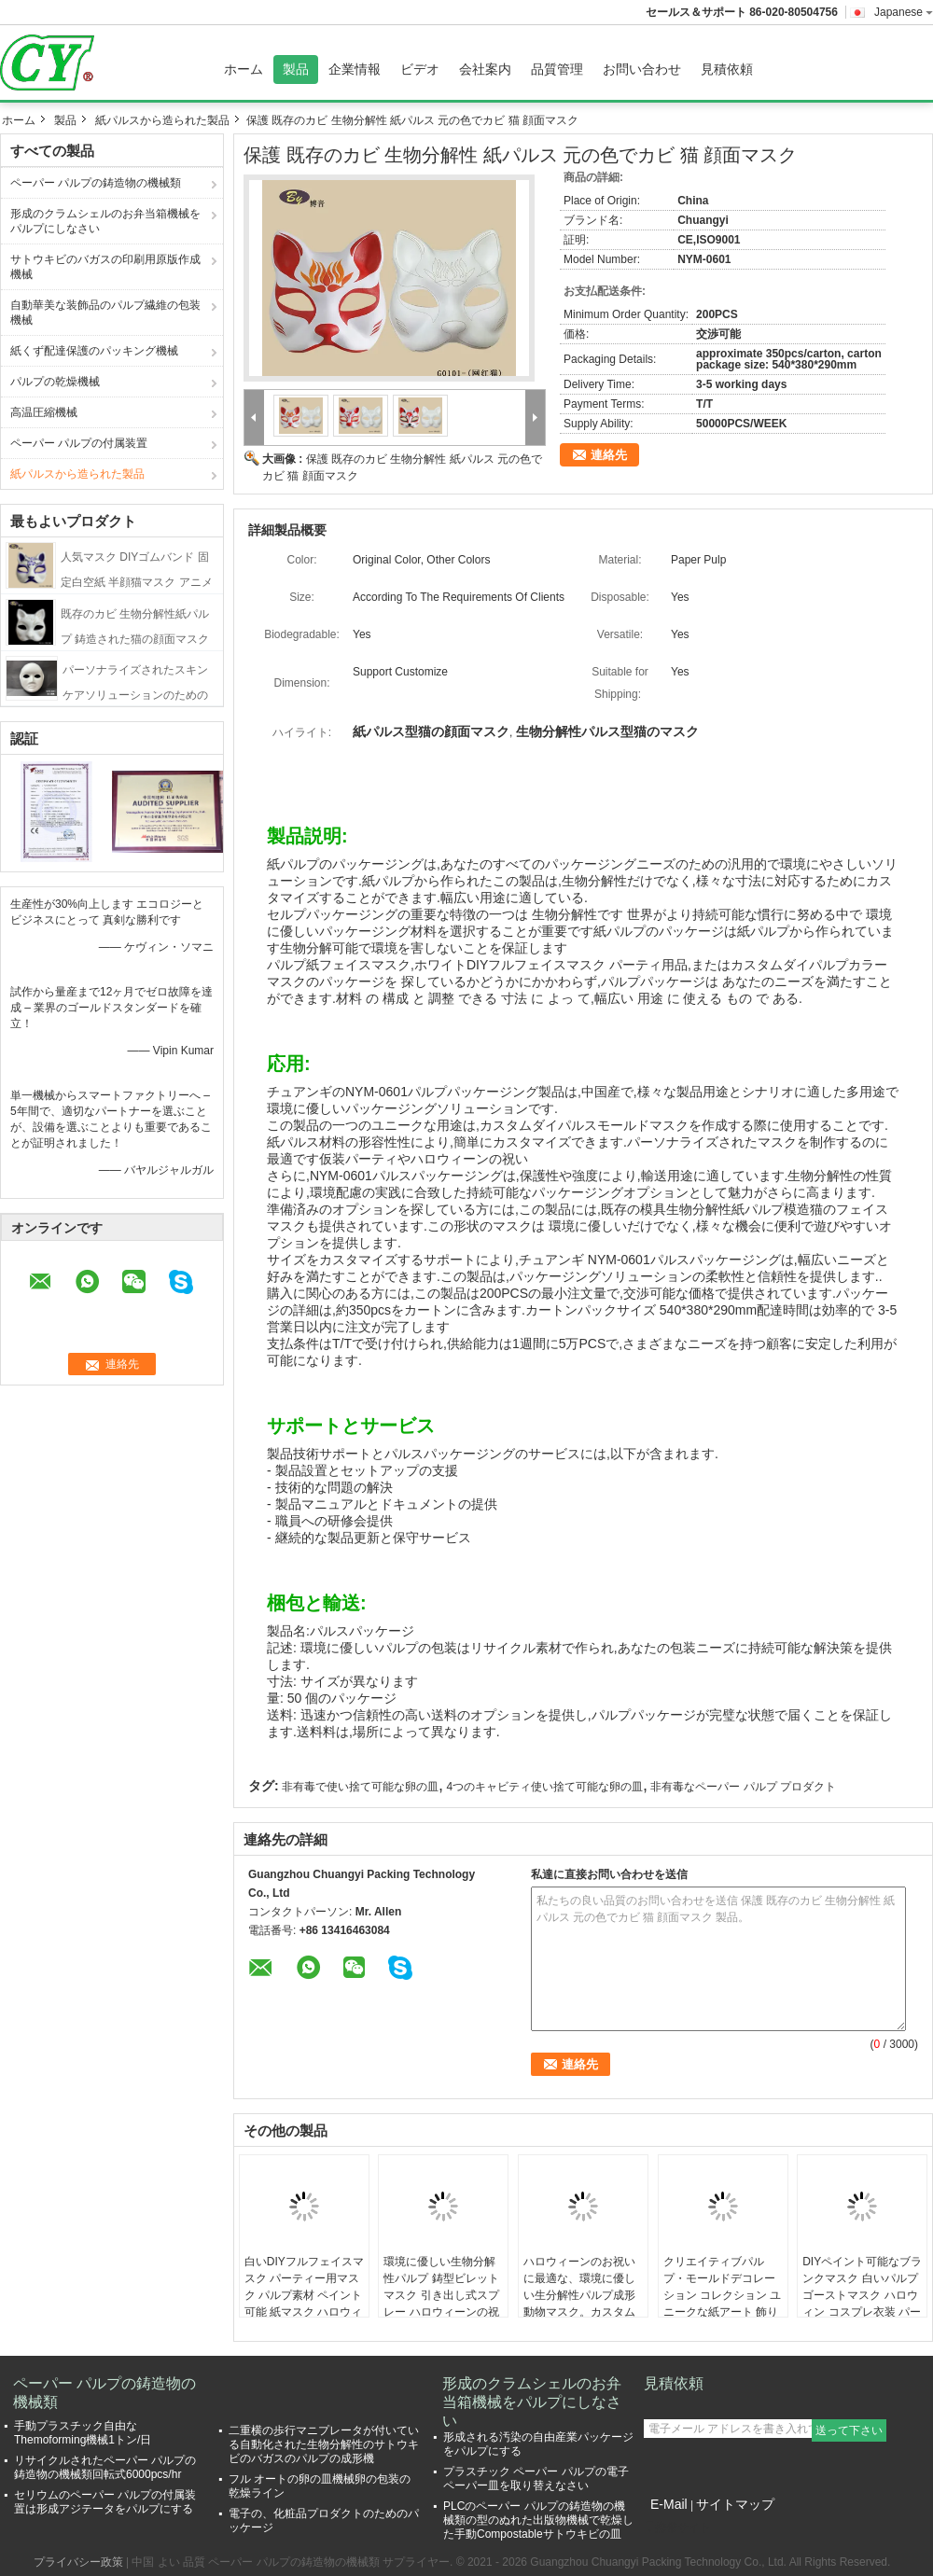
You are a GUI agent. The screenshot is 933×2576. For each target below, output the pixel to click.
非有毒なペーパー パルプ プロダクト (743, 1786)
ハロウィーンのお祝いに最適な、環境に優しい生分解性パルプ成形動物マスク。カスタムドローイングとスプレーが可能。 (579, 2303)
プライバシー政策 (78, 2562)
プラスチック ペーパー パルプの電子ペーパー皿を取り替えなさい (536, 2478)
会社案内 (485, 69)
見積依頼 (727, 69)
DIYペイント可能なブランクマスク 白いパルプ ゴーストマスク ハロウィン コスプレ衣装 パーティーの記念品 (862, 2295)
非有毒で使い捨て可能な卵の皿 (360, 1786)
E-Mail (669, 2504)
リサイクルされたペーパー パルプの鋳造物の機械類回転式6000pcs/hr (105, 2467)
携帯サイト (677, 2527)
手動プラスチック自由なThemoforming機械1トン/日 (82, 2432)
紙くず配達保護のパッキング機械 (94, 350)
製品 (296, 69)
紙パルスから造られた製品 (162, 120)
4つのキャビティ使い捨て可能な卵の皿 (544, 1786)
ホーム (243, 69)
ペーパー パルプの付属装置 (78, 443)
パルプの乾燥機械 (55, 381)
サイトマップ (735, 2504)
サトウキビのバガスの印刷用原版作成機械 (105, 267)
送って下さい (849, 2430)
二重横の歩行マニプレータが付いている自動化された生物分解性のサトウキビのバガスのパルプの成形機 (324, 2444)
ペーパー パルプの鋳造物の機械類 (95, 182)
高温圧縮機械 (43, 412)
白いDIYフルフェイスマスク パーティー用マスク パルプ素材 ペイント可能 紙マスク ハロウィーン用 (304, 2295)
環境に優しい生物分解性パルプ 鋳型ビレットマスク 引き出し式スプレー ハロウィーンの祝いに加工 (440, 2295)
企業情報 (354, 69)
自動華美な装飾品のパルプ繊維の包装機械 (105, 313)
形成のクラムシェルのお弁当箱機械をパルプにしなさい (105, 221)
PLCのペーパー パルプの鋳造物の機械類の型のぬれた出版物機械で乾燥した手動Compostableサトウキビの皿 (538, 2520)
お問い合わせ (642, 69)
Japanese (903, 12)
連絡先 (609, 455)
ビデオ (419, 69)
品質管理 (557, 69)
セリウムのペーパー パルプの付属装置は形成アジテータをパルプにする (105, 2501)
